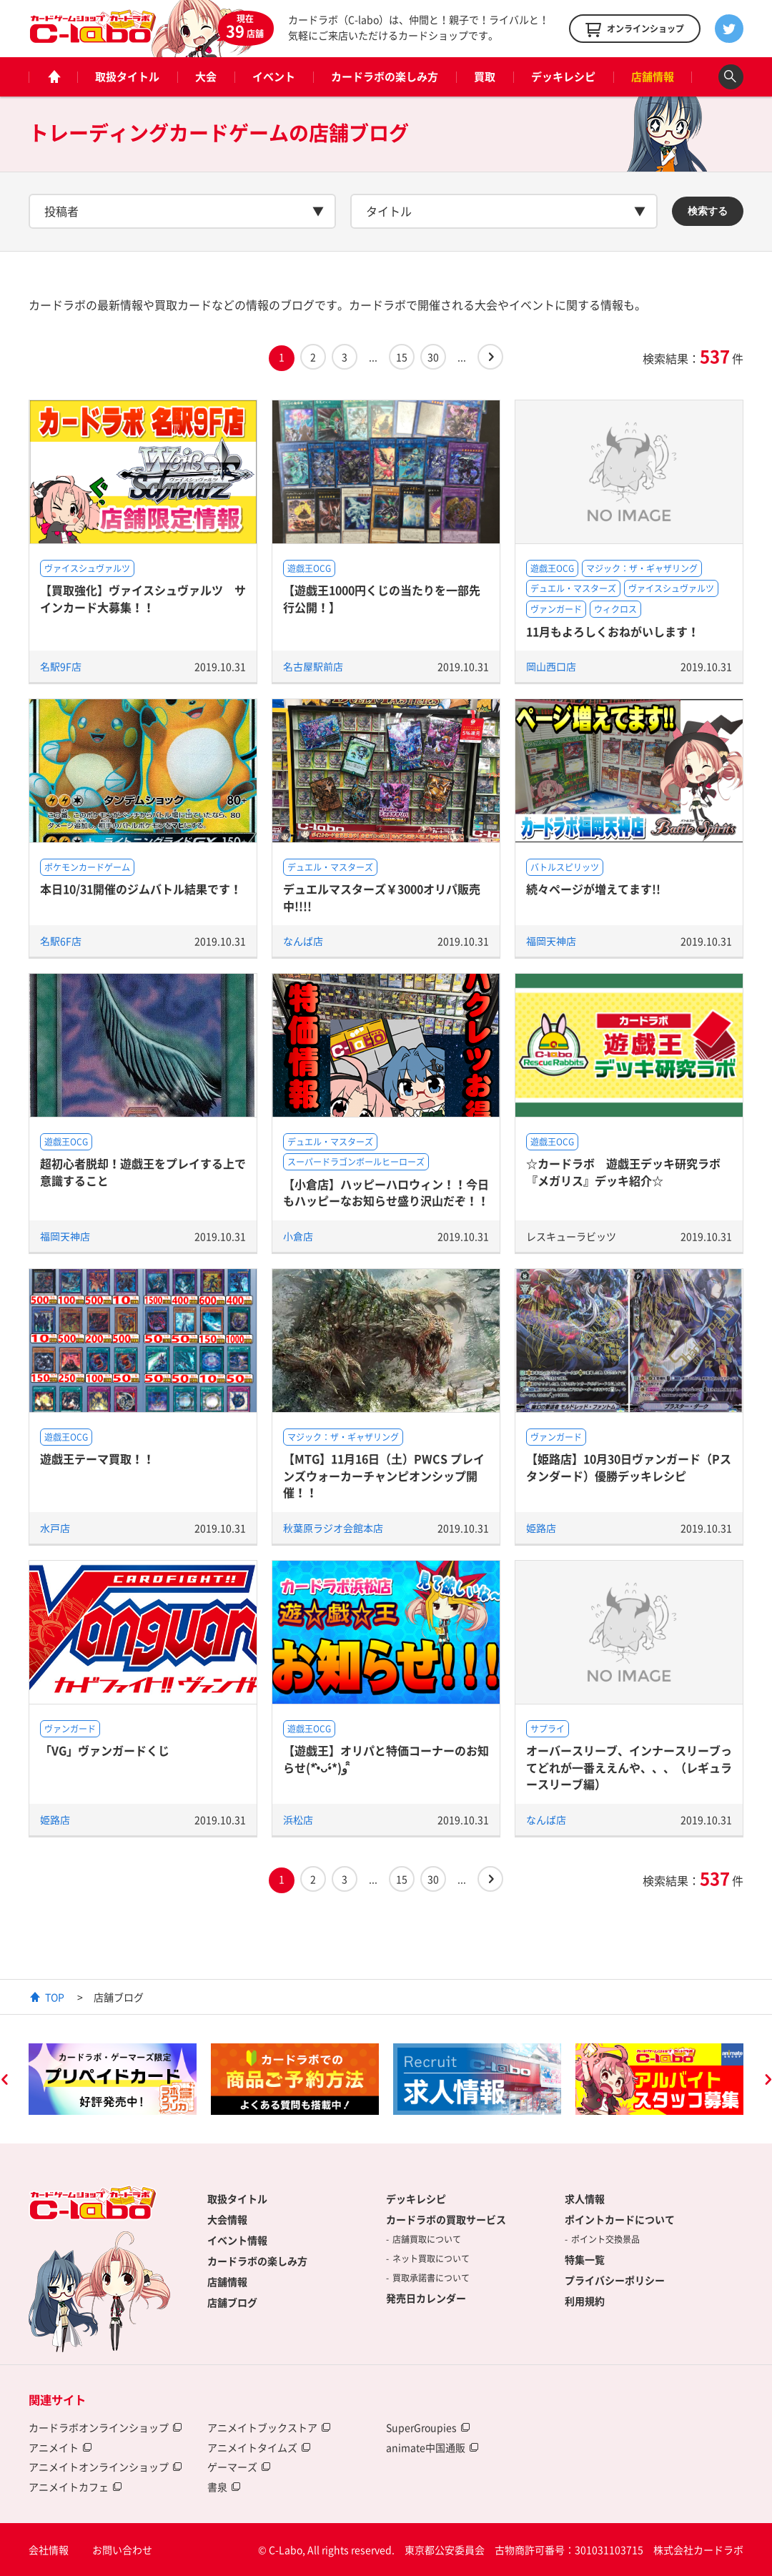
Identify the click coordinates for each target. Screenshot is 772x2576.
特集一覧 (585, 2259)
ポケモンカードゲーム (87, 867)
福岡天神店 (551, 941)
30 (433, 357)
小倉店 (298, 1236)
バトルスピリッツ (564, 867)
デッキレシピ (563, 76)
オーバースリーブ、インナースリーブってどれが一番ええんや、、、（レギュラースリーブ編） (629, 1767)
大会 (206, 76)
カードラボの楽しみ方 (384, 76)
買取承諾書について (431, 2277)
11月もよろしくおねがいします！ (612, 631)
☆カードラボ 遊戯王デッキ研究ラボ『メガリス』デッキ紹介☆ (623, 1171)
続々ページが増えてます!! (593, 888)
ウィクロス (615, 609)
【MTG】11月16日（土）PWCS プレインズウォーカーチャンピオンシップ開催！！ (384, 1475)
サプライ (547, 1728)
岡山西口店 (551, 666)
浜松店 (298, 1819)
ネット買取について (431, 2258)
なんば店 (303, 941)
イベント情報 (237, 2240)
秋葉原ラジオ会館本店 (333, 1528)
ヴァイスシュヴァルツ (87, 568)
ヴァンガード (556, 609)
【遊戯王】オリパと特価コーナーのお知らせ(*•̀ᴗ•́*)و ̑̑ (386, 1758)
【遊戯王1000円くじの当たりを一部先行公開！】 (381, 598)
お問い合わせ (122, 2549)
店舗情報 (652, 76)
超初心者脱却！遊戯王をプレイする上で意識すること (143, 1171)
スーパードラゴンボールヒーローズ (356, 1161)
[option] (113, 2079)
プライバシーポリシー (615, 2280)
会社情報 (49, 2549)
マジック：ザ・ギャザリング (642, 568)
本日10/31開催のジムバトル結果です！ (141, 888)
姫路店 (541, 1528)
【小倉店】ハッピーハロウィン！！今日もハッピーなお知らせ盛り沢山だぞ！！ (386, 1192)
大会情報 (227, 2219)
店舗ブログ (232, 2302)
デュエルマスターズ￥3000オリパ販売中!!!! (381, 897)
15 (401, 357)
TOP (54, 1997)
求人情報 (585, 2198)
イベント (273, 76)
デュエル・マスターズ (573, 588)
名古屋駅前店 (313, 666)
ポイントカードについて (620, 2219)
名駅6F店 (60, 941)
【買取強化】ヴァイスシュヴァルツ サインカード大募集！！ (143, 598)
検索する (708, 211)
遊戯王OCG (309, 568)
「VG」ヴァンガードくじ (104, 1750)
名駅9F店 (60, 666)
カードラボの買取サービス (446, 2219)
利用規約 (585, 2301)
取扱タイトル (127, 76)
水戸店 (55, 1528)
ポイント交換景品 (605, 2239)
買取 (484, 76)
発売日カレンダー (426, 2298)
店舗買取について (426, 2239)
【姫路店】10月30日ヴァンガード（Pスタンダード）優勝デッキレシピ (628, 1467)
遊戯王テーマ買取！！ (97, 1458)
